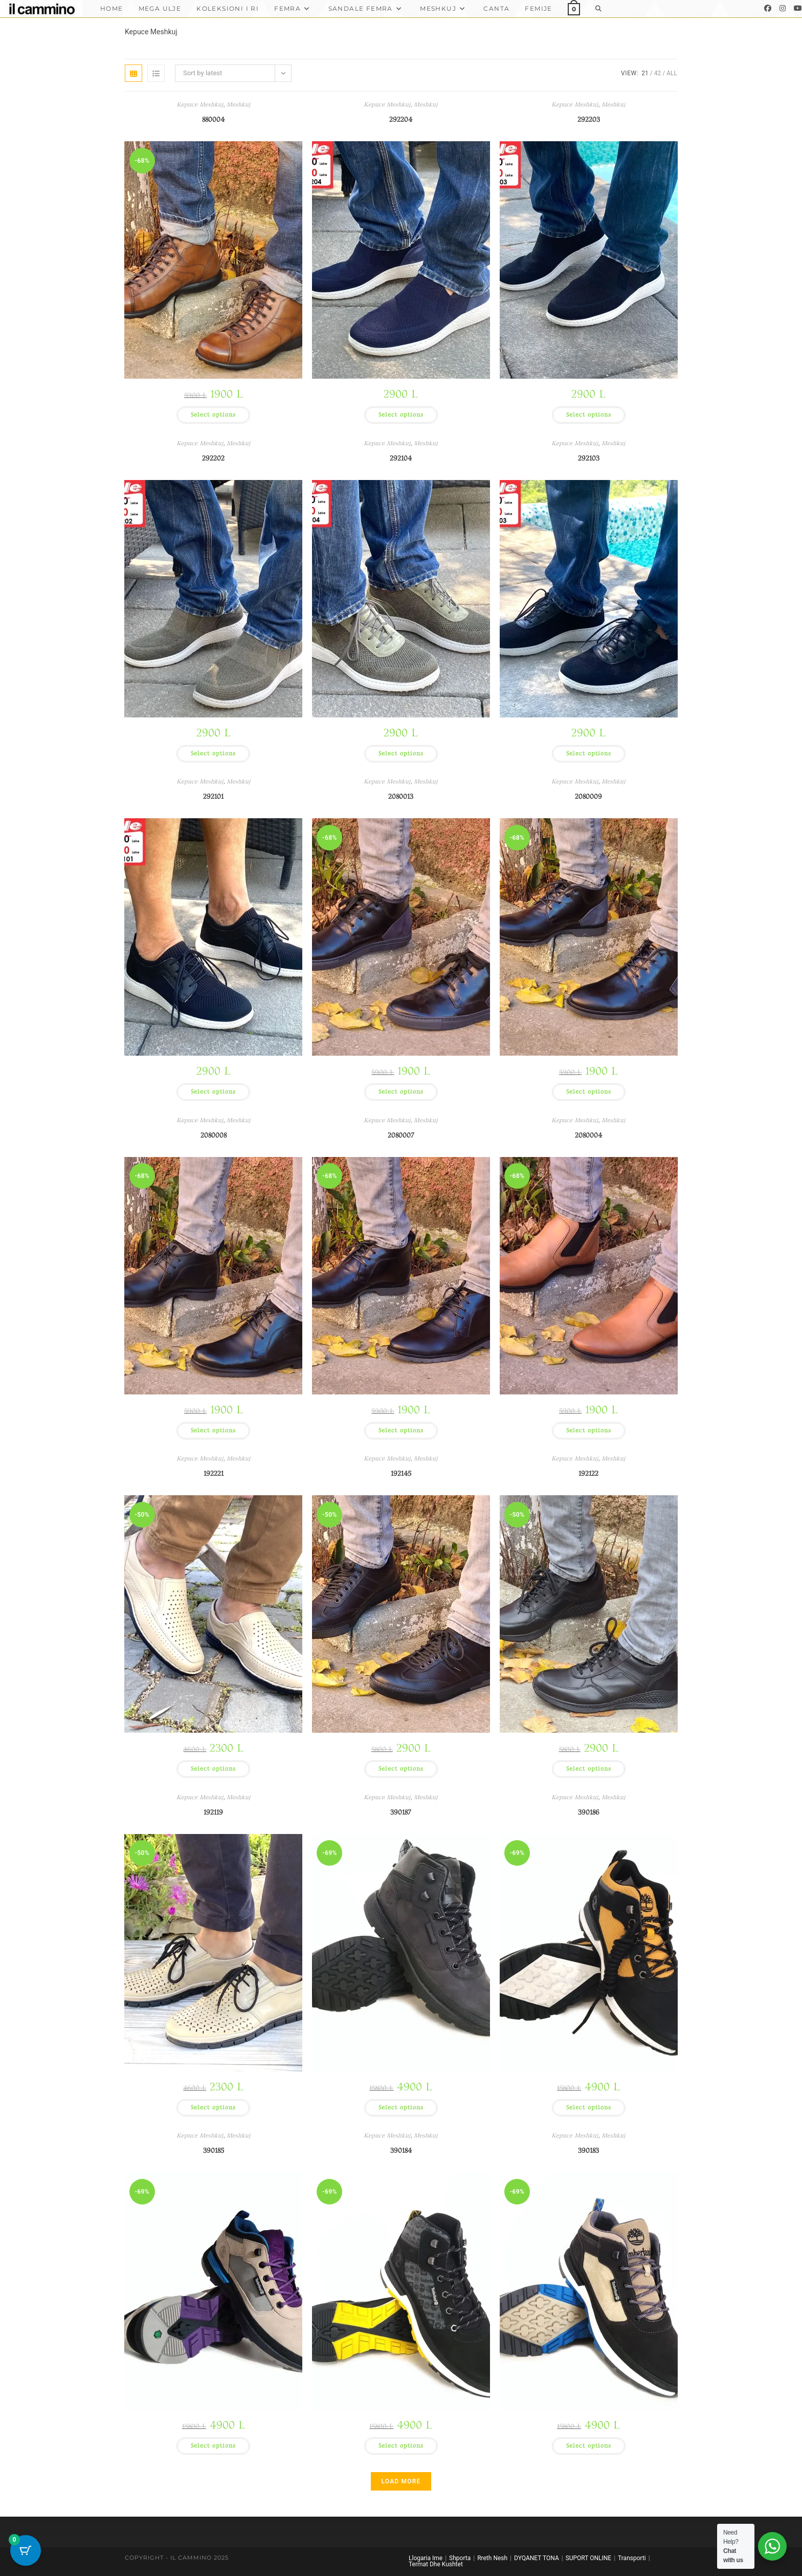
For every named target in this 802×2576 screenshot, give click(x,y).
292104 (401, 458)
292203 (588, 119)
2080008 (214, 1135)
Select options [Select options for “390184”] (401, 2446)
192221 (214, 1473)
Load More (400, 2481)
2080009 (588, 796)
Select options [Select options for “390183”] (588, 2446)
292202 (213, 458)
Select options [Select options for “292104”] (401, 753)
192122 (588, 1473)
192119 (213, 1812)
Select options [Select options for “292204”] (401, 415)
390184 (401, 2150)
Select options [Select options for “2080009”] (588, 1092)
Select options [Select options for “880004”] (213, 415)
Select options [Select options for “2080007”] (401, 1430)
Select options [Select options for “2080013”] (401, 1092)
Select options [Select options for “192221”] (213, 1769)
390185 (213, 2150)
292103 (588, 458)
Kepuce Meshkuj (200, 104)
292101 (213, 796)
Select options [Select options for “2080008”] (213, 1430)
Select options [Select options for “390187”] (401, 2107)
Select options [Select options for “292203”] (588, 415)
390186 (588, 1812)
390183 (588, 2150)
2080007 (401, 1135)
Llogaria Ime (425, 2558)
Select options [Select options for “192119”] (213, 2107)
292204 (400, 119)
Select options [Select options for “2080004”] (588, 1430)
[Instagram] (782, 8)
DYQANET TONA (536, 2558)
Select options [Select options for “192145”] (401, 1769)
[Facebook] (767, 8)
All (671, 73)
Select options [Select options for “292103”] (588, 753)
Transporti (632, 2558)
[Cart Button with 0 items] (25, 2550)
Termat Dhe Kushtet (436, 2564)
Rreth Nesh (492, 2558)
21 (645, 73)
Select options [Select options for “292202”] (213, 753)
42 (657, 73)
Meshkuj (239, 104)
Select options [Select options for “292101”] (213, 1092)
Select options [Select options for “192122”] (588, 1769)
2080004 (588, 1135)
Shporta (460, 2558)
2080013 (400, 796)
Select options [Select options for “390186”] (588, 2107)
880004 (213, 119)
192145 (401, 1473)
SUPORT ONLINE (588, 2558)
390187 (400, 1812)
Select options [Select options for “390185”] (213, 2446)
